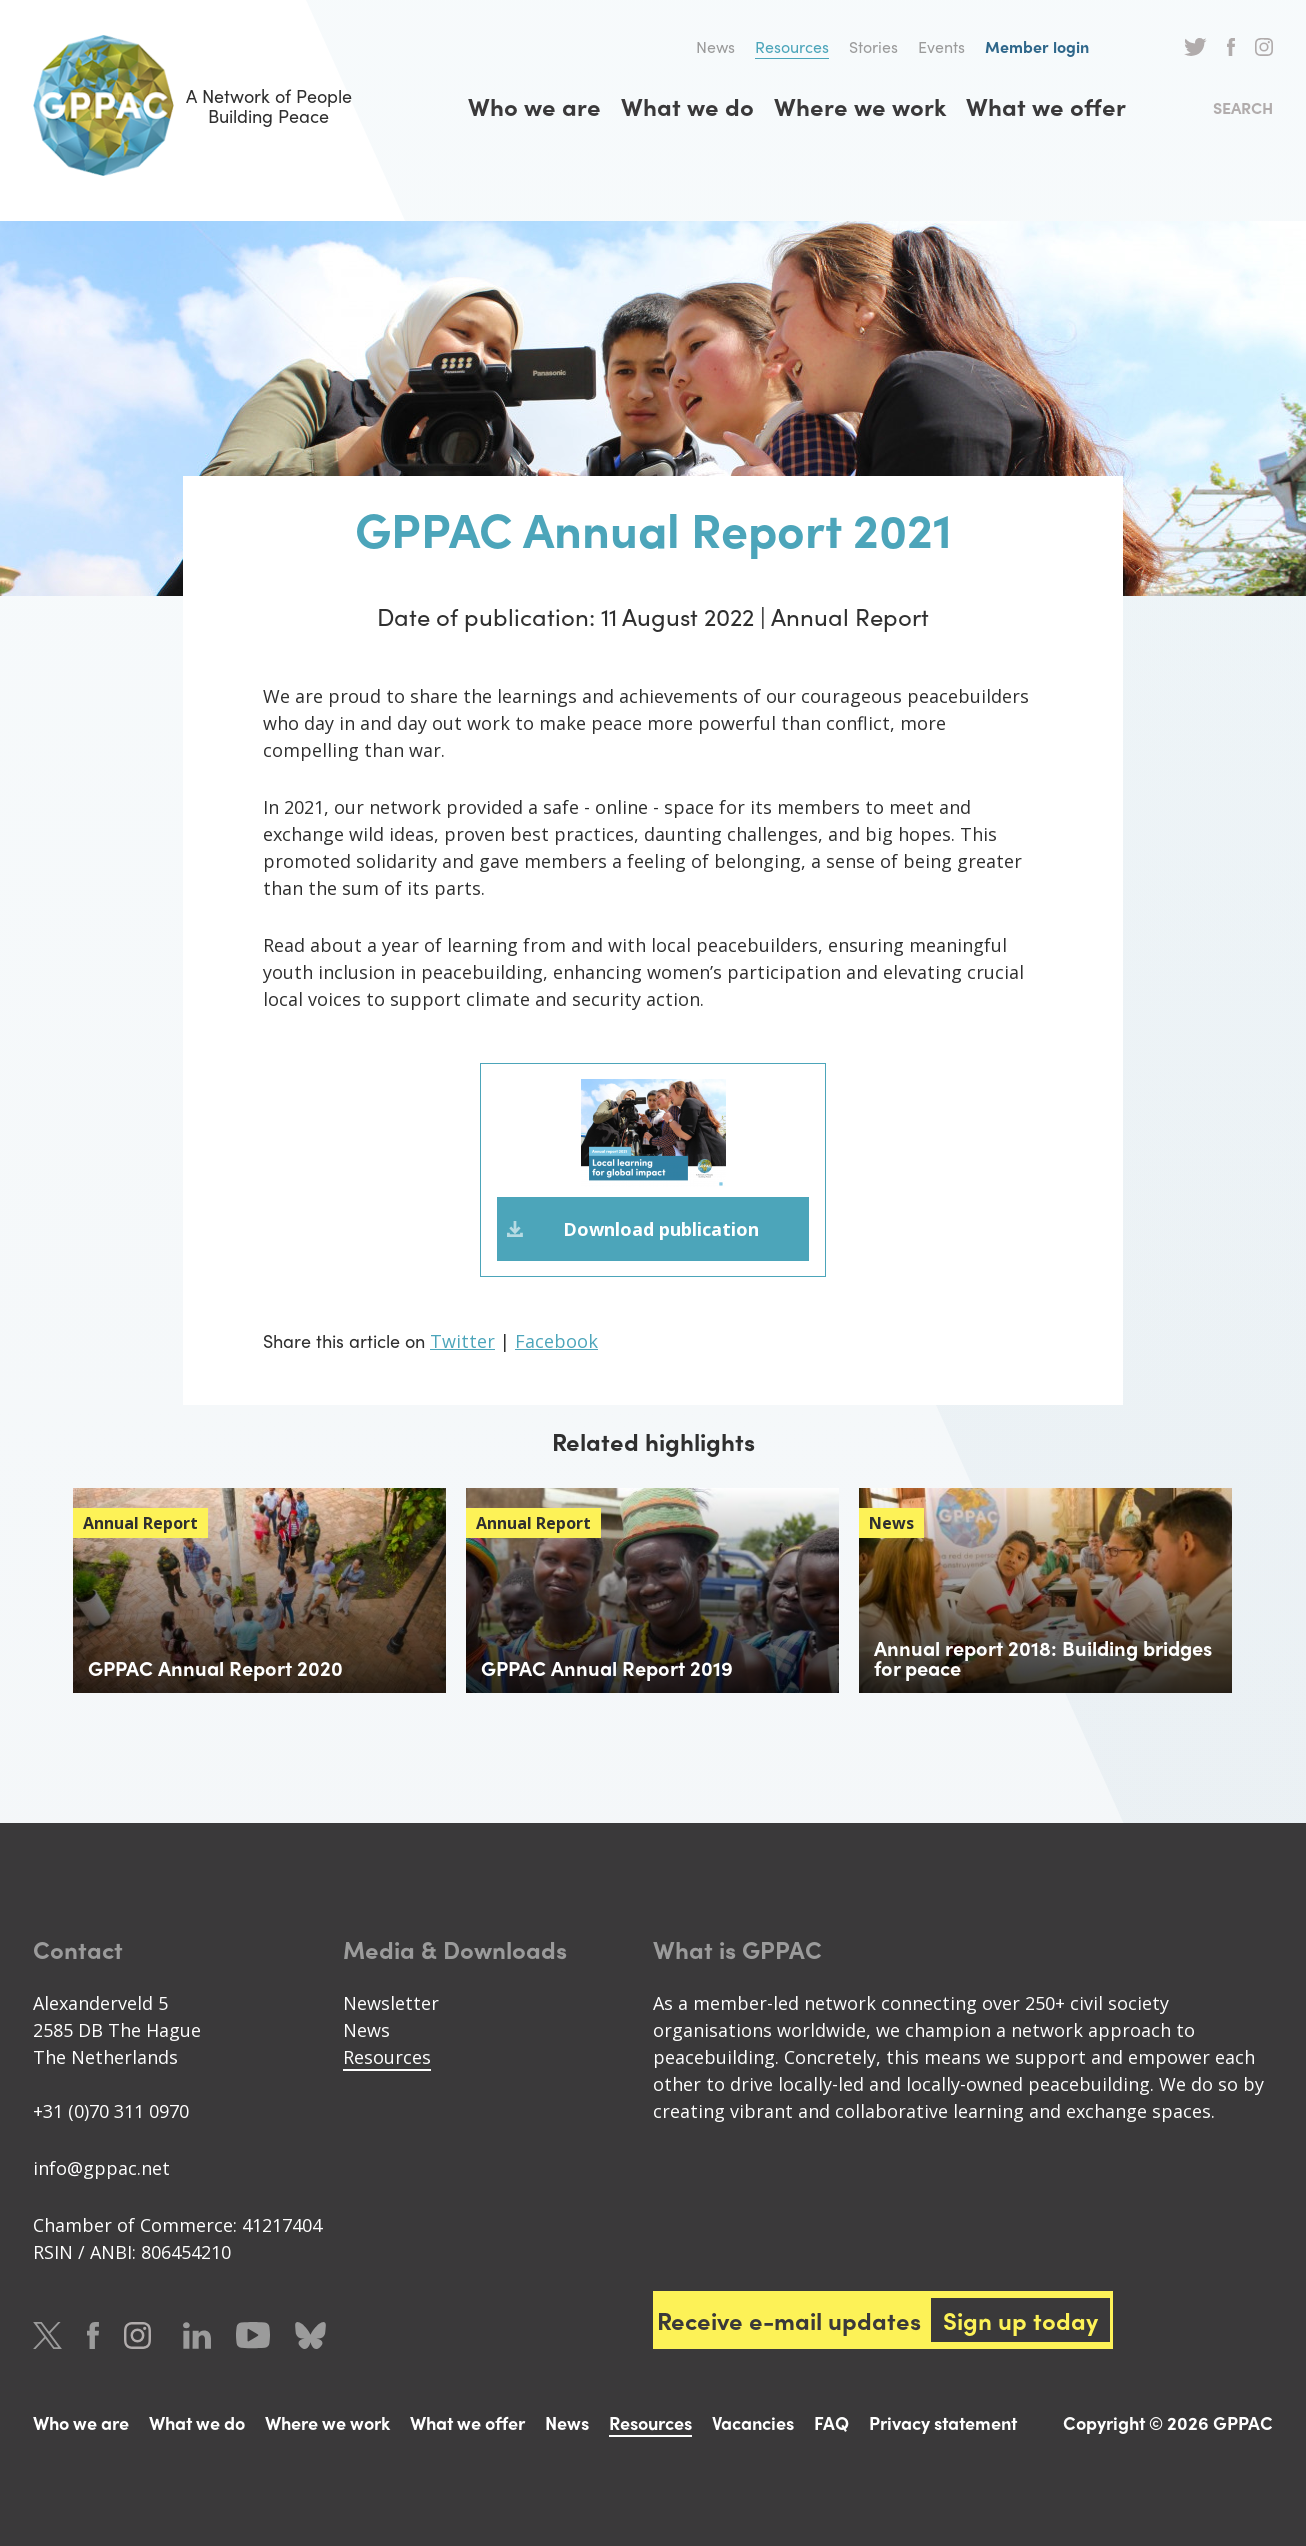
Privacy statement (943, 2422)
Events (941, 46)
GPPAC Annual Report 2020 (215, 1667)
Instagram (1264, 47)
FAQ (831, 2422)
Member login (1037, 46)
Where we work (860, 106)
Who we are (534, 106)
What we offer (1046, 106)
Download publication (661, 1229)
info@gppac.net (101, 2168)
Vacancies (753, 2422)
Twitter (1195, 47)
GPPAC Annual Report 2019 (607, 1667)
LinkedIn (197, 2335)
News (715, 46)
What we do (687, 106)
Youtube (253, 2335)
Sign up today (1020, 2320)
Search (1243, 107)
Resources (792, 46)
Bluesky (310, 2335)
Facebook (1231, 47)
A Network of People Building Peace (192, 105)
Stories (873, 46)
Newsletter (391, 2003)
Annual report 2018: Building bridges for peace (1043, 1657)
